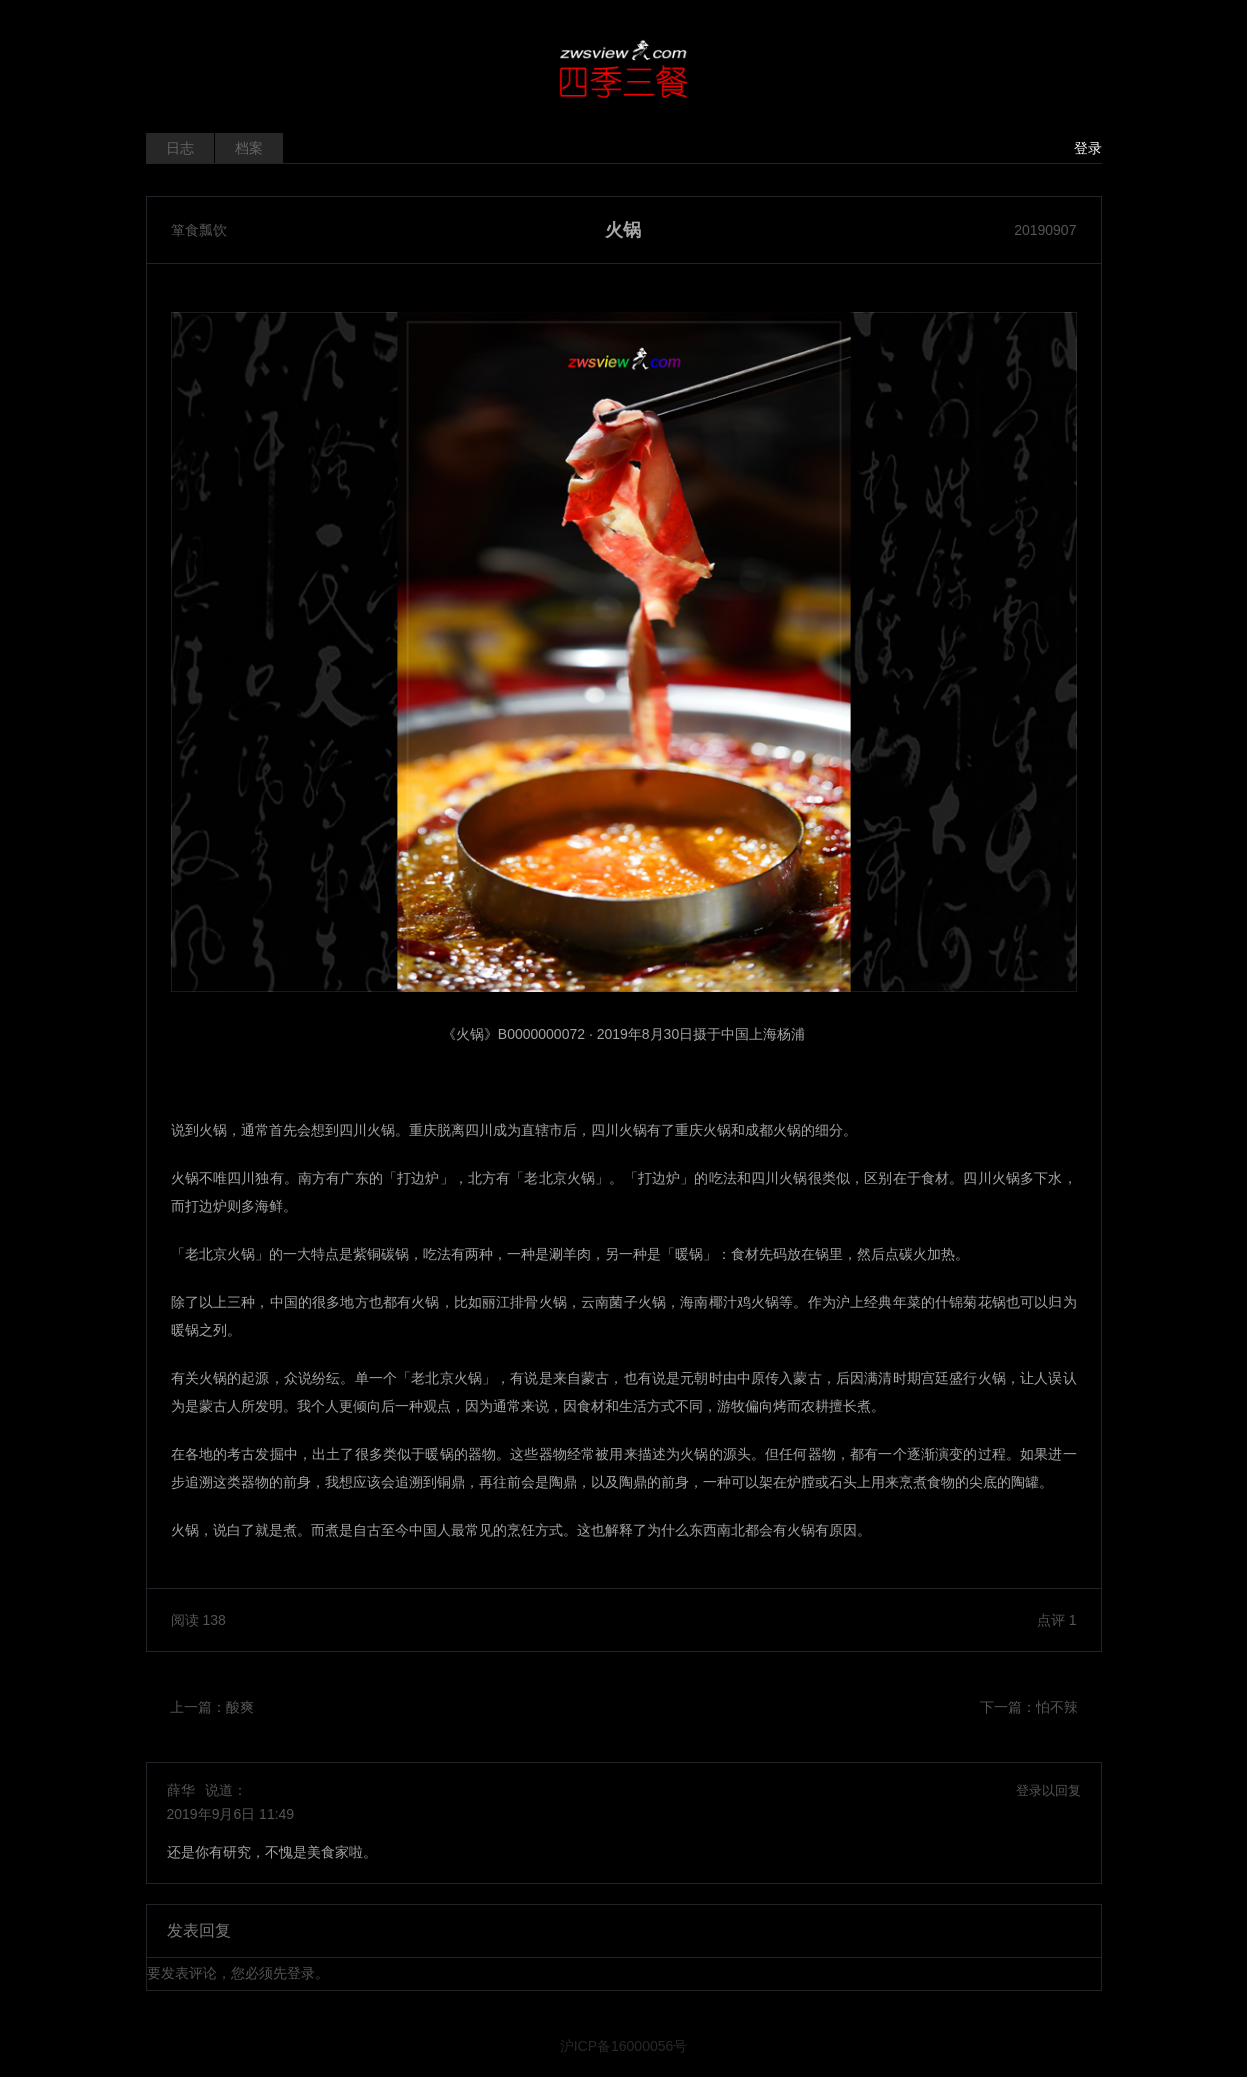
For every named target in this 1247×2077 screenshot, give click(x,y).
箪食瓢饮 (199, 230)
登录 (1088, 148)
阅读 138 (198, 1620)
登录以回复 (1048, 1790)
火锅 (623, 230)
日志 (180, 148)
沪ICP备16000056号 (624, 2046)
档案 (249, 148)
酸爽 (240, 1707)
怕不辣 (1057, 1707)
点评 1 (1057, 1620)
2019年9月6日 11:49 (231, 1814)
